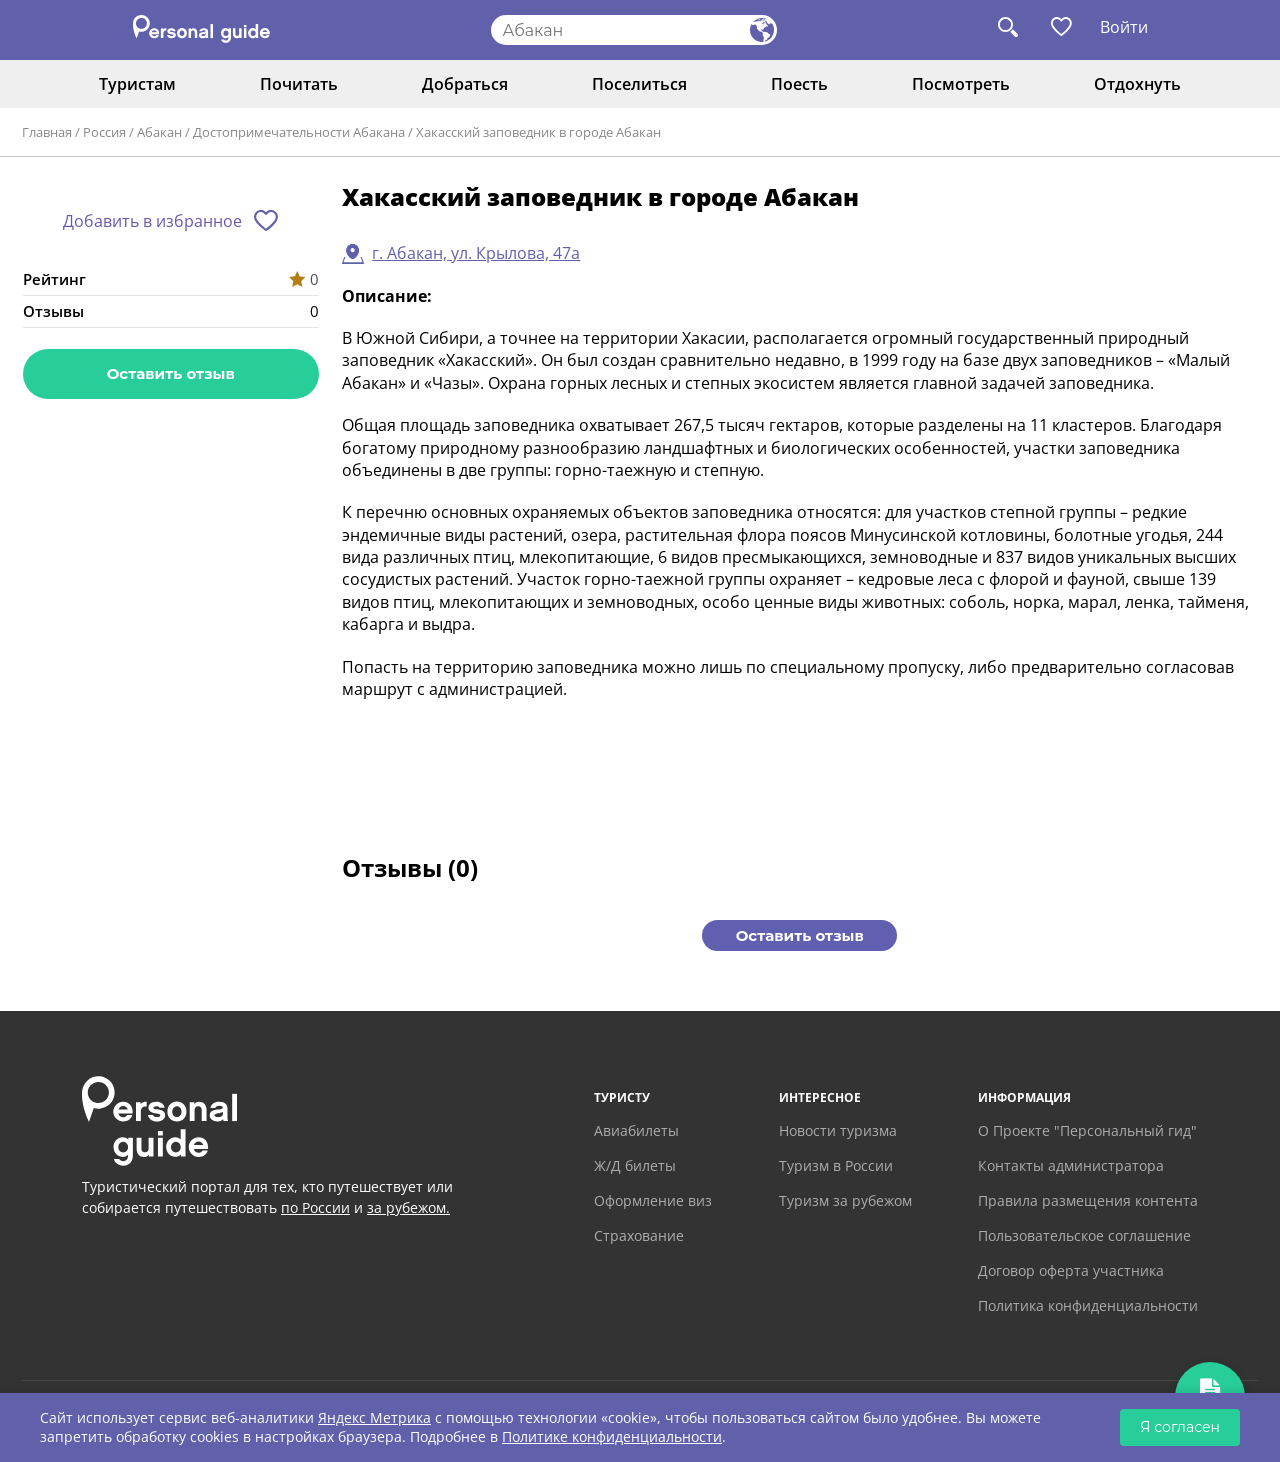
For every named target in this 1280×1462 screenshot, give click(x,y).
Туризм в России (836, 1165)
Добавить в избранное (152, 221)
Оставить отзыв (171, 373)
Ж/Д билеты (635, 1165)
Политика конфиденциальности (1088, 1305)
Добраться (465, 84)
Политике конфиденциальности (612, 1436)
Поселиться (639, 84)
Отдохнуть (1137, 84)
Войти (1124, 27)
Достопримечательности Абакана (299, 132)
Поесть (799, 84)
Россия (104, 132)
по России (315, 1207)
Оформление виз (653, 1200)
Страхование (639, 1235)
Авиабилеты (636, 1130)
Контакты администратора (1071, 1165)
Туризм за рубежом (845, 1200)
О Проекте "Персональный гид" (1087, 1130)
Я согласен (1180, 1427)
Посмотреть (961, 84)
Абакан (159, 132)
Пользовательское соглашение (1084, 1235)
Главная (47, 132)
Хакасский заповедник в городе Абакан (538, 132)
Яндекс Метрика (374, 1417)
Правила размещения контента (1088, 1200)
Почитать (299, 84)
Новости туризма (838, 1130)
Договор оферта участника (1071, 1270)
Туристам (137, 84)
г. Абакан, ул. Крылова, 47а (476, 253)
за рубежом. (408, 1207)
